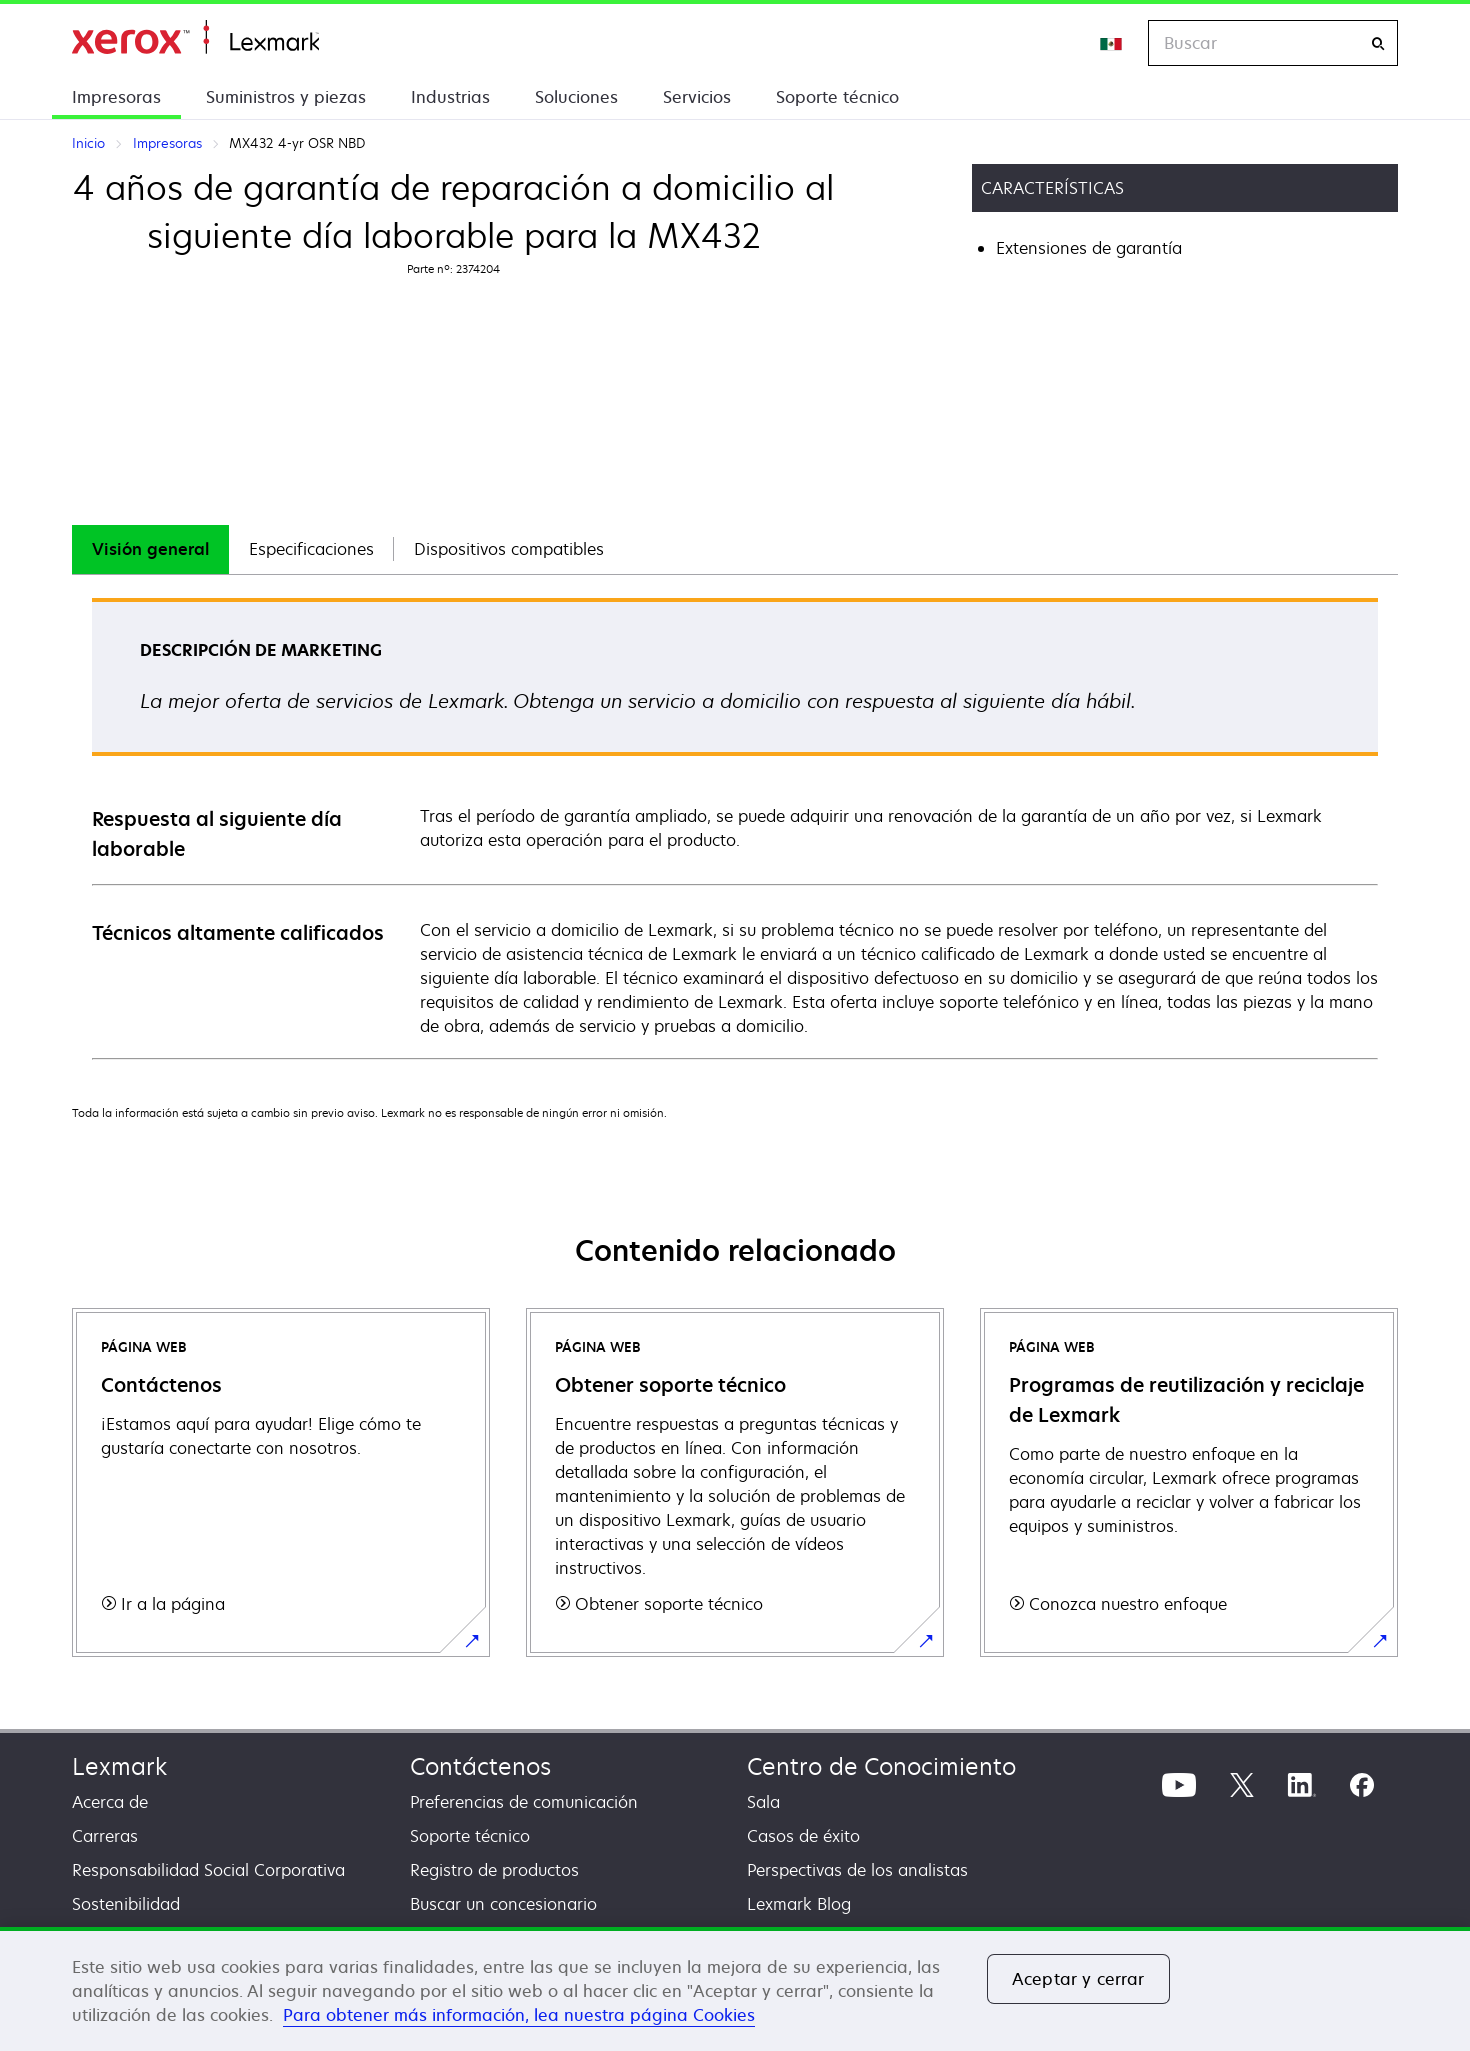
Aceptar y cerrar (1078, 1979)
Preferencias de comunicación (524, 1802)
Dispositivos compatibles (509, 549)
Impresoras (116, 97)
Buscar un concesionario (503, 1904)
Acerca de (110, 1802)
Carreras (105, 1836)
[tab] (150, 549)
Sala (763, 1802)
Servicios (697, 97)
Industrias (450, 97)
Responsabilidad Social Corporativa (208, 1870)
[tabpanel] (735, 827)
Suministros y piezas (286, 97)
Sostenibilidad (126, 1904)
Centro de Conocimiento (881, 1766)
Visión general (150, 549)
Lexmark (119, 1766)
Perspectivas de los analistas (857, 1870)
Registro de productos (494, 1870)
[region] (735, 1989)
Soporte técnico (837, 97)
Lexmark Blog (799, 1904)
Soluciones (576, 97)
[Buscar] (1378, 43)
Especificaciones (311, 549)
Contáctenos (480, 1766)
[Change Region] (1112, 43)
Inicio (195, 37)
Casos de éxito (803, 1836)
